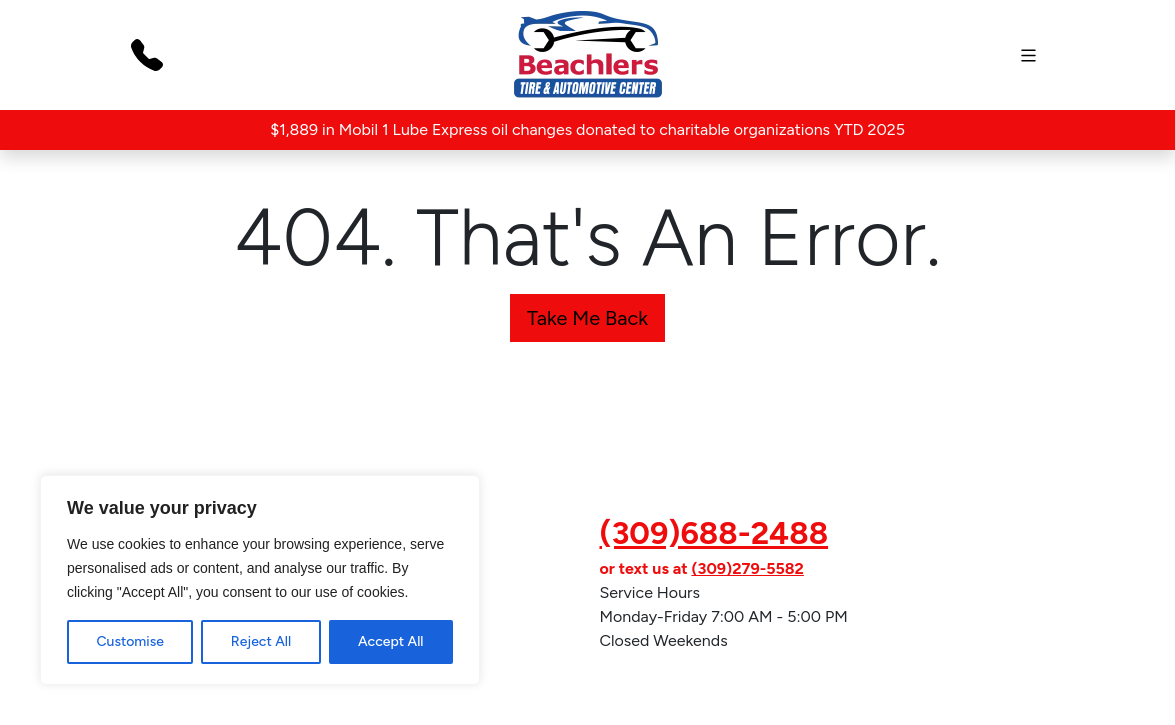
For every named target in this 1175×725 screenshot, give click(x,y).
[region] (260, 580)
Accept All (390, 641)
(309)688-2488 (714, 533)
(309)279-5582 (747, 568)
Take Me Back (587, 318)
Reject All (261, 641)
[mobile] (1028, 55)
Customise (129, 641)
